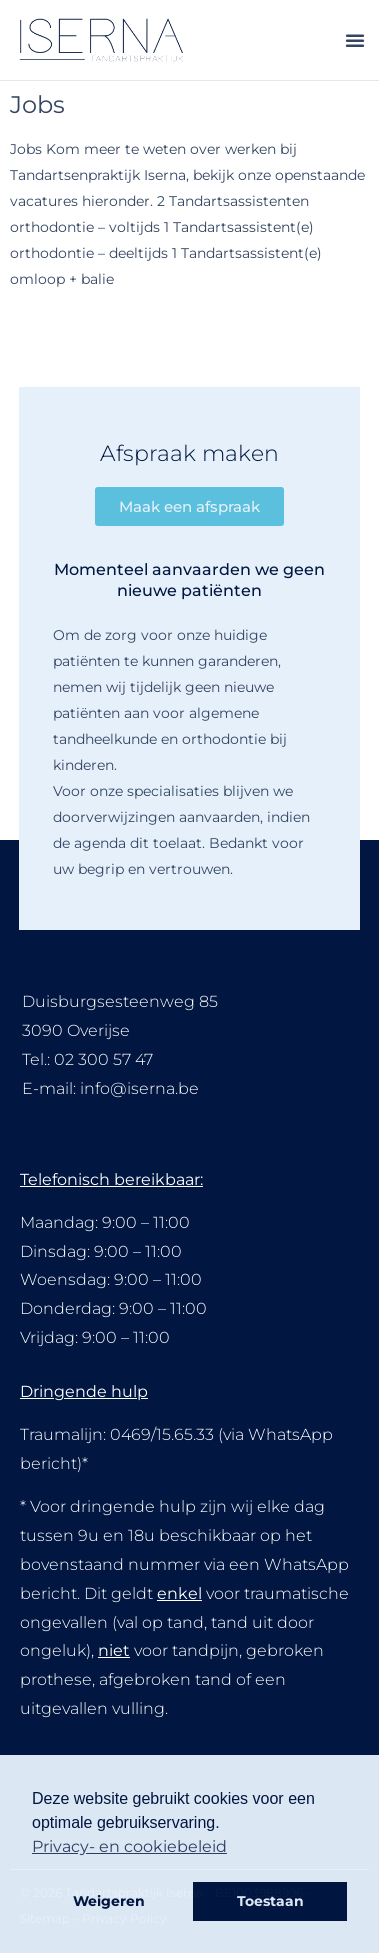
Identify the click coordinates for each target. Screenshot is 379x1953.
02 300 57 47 (103, 1059)
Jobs (37, 104)
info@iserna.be (139, 1088)
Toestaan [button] (270, 1901)
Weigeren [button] (109, 1901)
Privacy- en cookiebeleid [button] (129, 1846)
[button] (355, 40)
